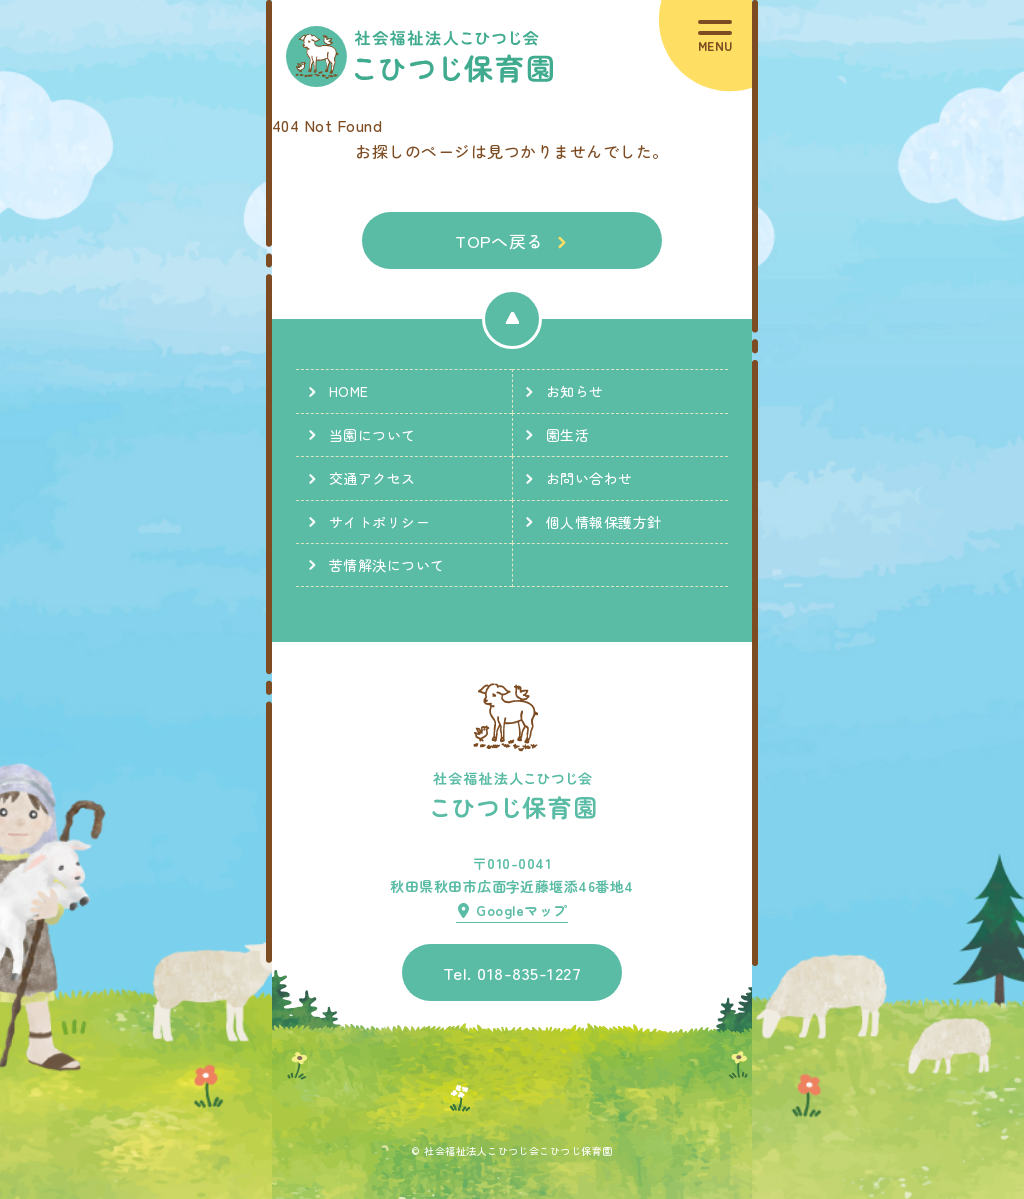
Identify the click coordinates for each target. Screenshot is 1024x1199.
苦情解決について (387, 565)
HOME (349, 391)
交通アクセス (372, 478)
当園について (372, 435)
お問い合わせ (589, 478)
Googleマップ (521, 910)
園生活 (567, 435)
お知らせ (575, 391)
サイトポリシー (379, 522)
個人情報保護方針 (604, 522)
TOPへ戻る (499, 240)
